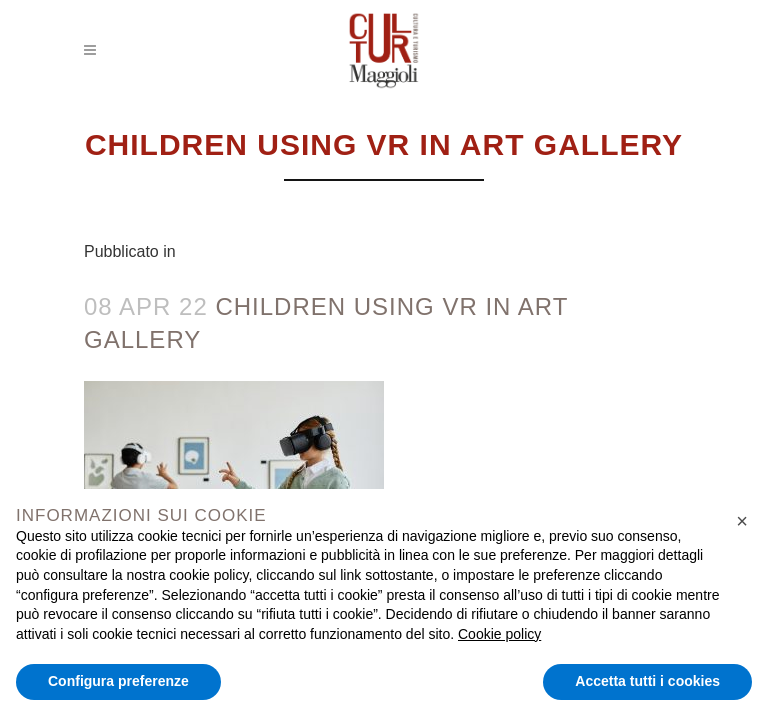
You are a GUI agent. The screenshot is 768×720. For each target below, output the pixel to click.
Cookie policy (499, 634)
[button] (742, 521)
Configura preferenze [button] (118, 681)
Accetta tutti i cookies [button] (647, 681)
